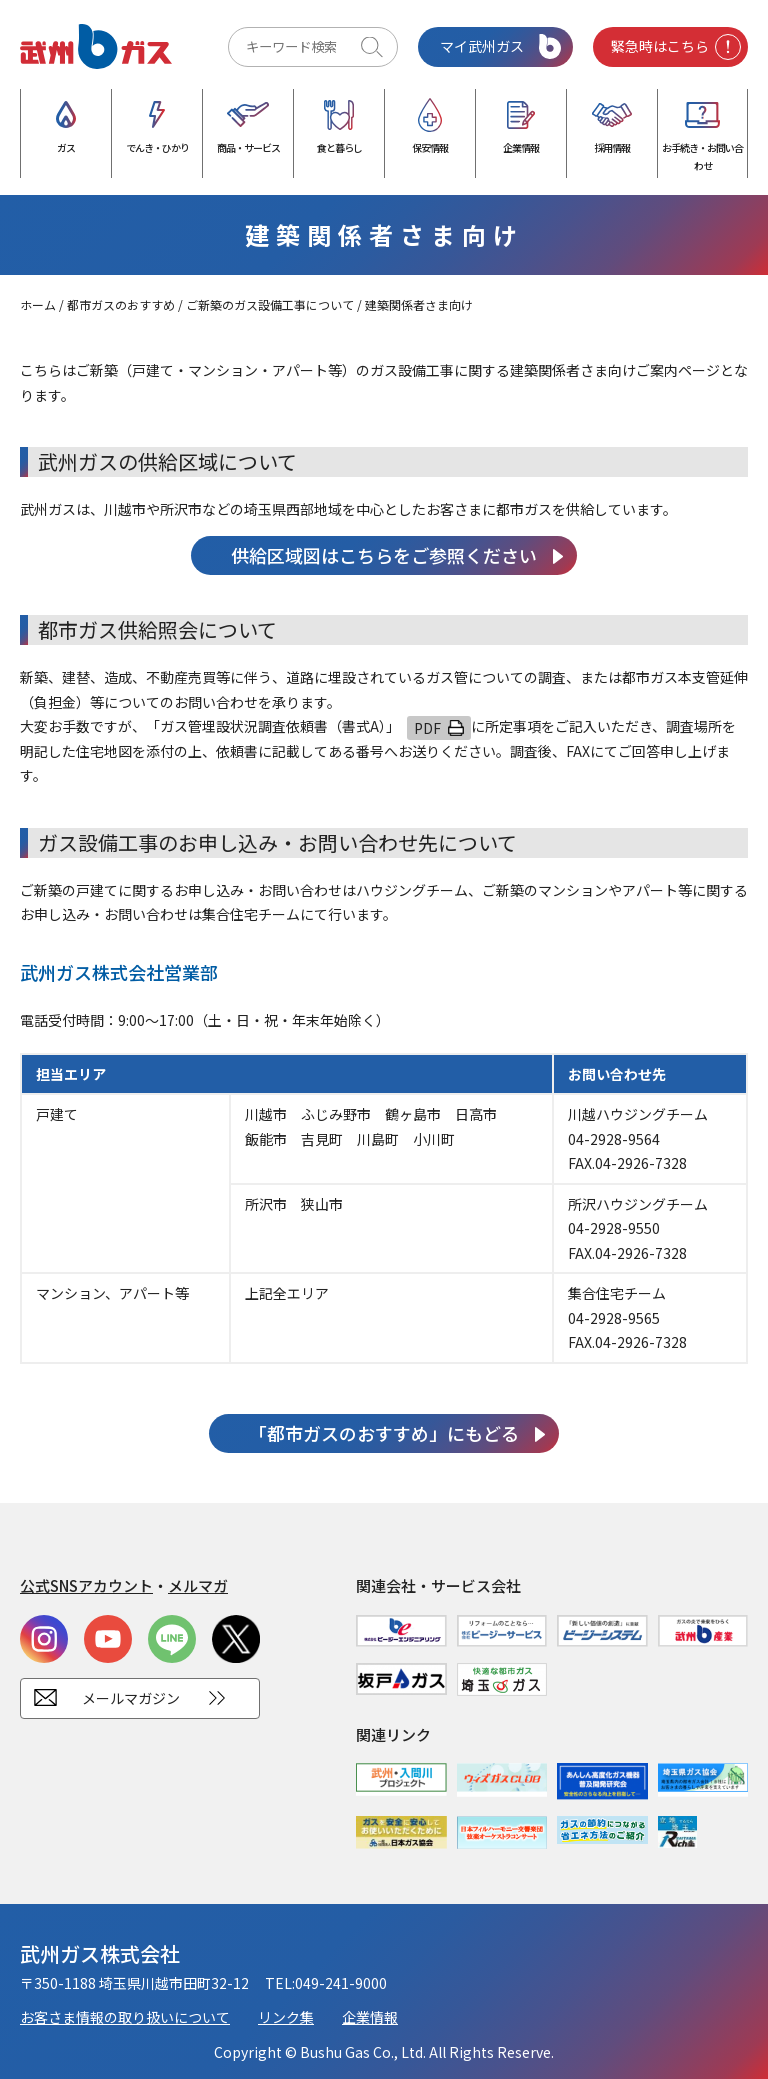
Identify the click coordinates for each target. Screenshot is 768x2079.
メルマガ (198, 1585)
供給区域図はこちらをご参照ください (384, 555)
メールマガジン (131, 1698)
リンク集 (286, 2017)
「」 (273, 726)
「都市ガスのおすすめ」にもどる (384, 1433)
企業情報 (370, 2017)
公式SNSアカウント (86, 1585)
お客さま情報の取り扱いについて (125, 2017)
